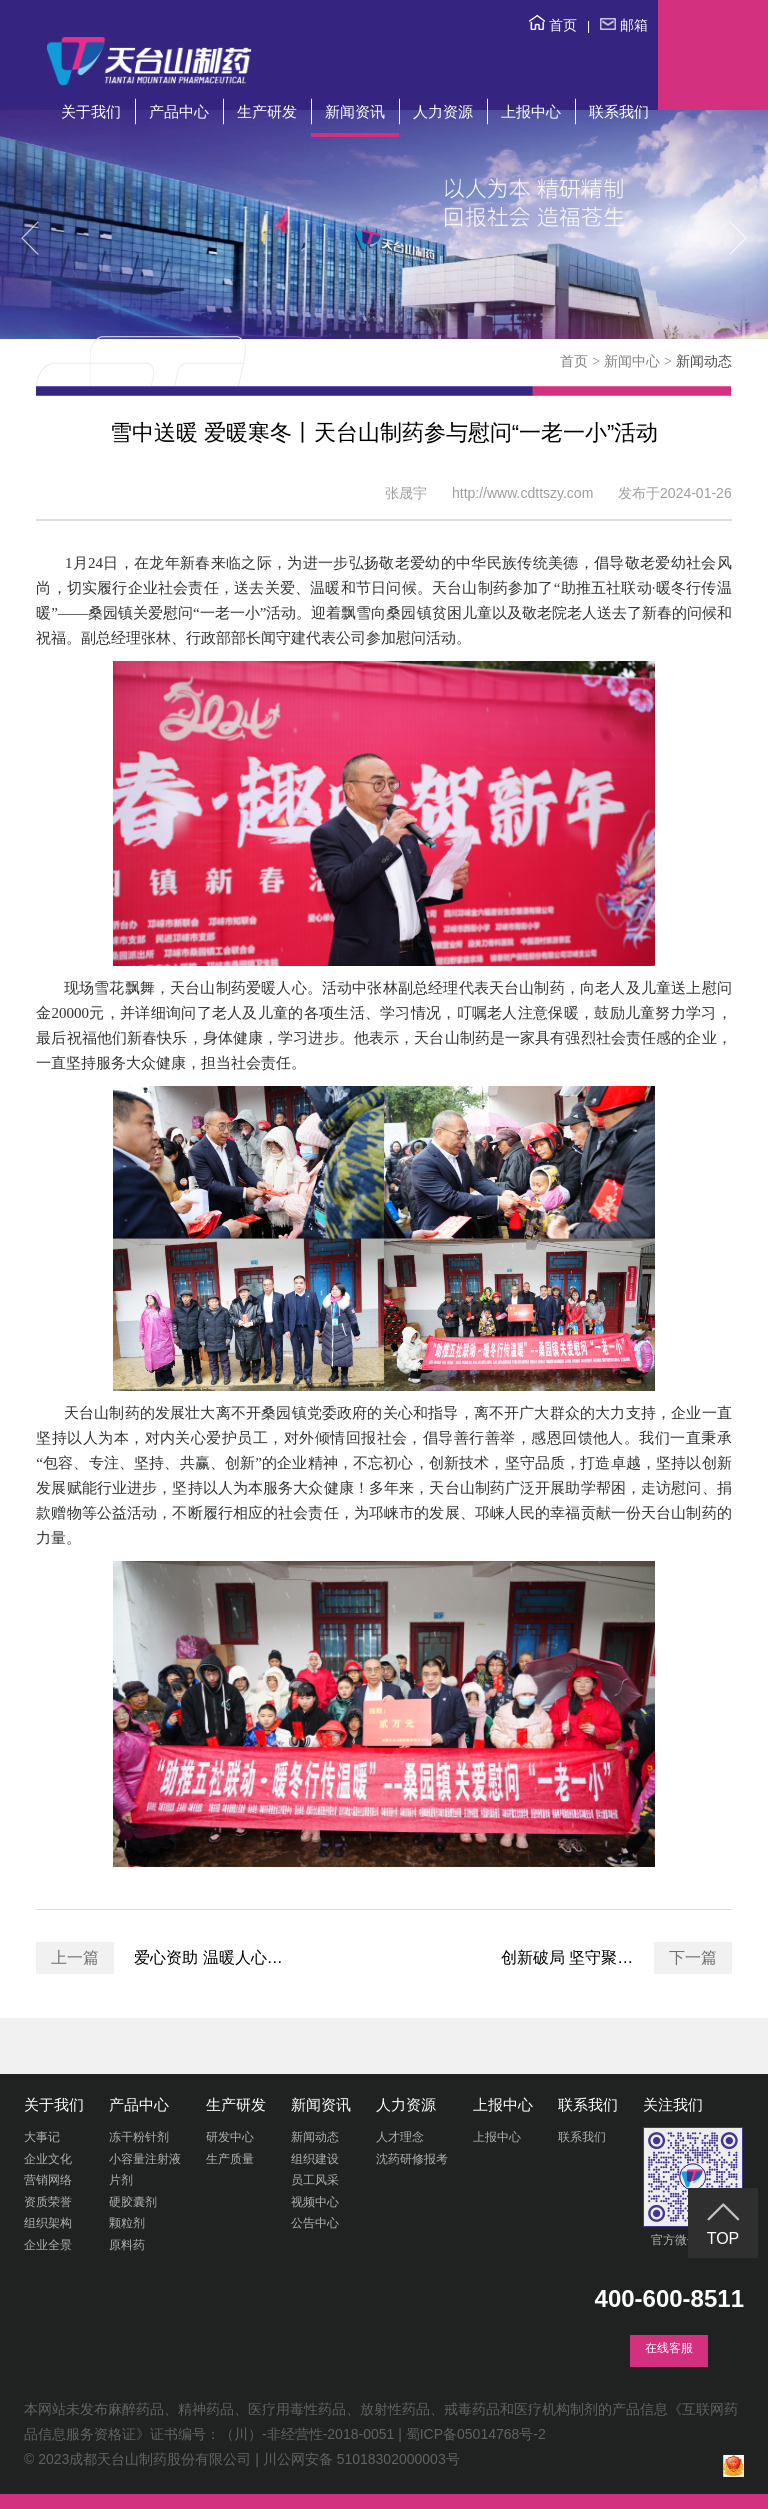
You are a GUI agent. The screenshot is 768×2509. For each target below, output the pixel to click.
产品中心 (179, 111)
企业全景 (48, 2245)
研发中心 (230, 2137)
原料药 (127, 2245)
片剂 (121, 2180)
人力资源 (443, 111)
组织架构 (48, 2223)
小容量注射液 (145, 2159)
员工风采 (315, 2180)
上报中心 (531, 111)
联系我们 (619, 111)
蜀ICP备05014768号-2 (476, 2434)
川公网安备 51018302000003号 (361, 2459)
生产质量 (230, 2159)
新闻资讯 (355, 111)
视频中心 (315, 2202)
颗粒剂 (127, 2223)
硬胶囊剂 (133, 2202)
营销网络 (48, 2180)
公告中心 (315, 2223)
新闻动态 (315, 2137)
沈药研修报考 (412, 2159)
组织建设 (315, 2159)
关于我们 (91, 111)
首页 (553, 25)
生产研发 (267, 111)
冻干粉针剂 (139, 2137)
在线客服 (669, 2348)
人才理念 (400, 2137)
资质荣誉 (48, 2202)
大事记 (42, 2137)
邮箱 (624, 25)
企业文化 (48, 2159)
